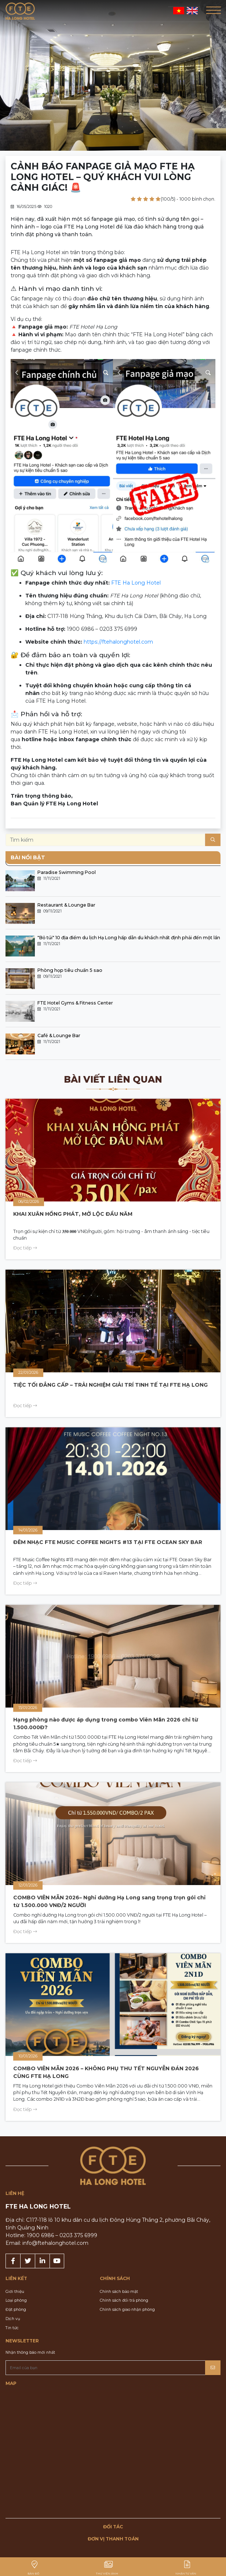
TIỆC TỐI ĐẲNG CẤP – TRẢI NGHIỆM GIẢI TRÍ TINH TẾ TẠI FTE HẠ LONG (110, 1385)
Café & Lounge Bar (58, 1035)
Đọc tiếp (25, 1248)
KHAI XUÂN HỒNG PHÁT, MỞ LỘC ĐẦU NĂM (72, 1214)
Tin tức (12, 2328)
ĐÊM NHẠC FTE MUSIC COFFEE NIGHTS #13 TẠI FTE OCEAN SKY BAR (107, 1542)
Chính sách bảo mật (119, 2291)
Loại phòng (16, 2300)
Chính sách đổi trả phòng (124, 2300)
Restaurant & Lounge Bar (66, 905)
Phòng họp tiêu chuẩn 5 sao (69, 970)
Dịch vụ (13, 2318)
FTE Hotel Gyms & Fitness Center (75, 1003)
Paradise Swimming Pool (66, 872)
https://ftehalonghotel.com (118, 641)
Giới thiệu (15, 2291)
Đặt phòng (16, 2309)
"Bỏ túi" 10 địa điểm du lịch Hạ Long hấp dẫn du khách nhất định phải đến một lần (128, 937)
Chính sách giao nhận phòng (127, 2309)
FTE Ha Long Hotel (136, 582)
